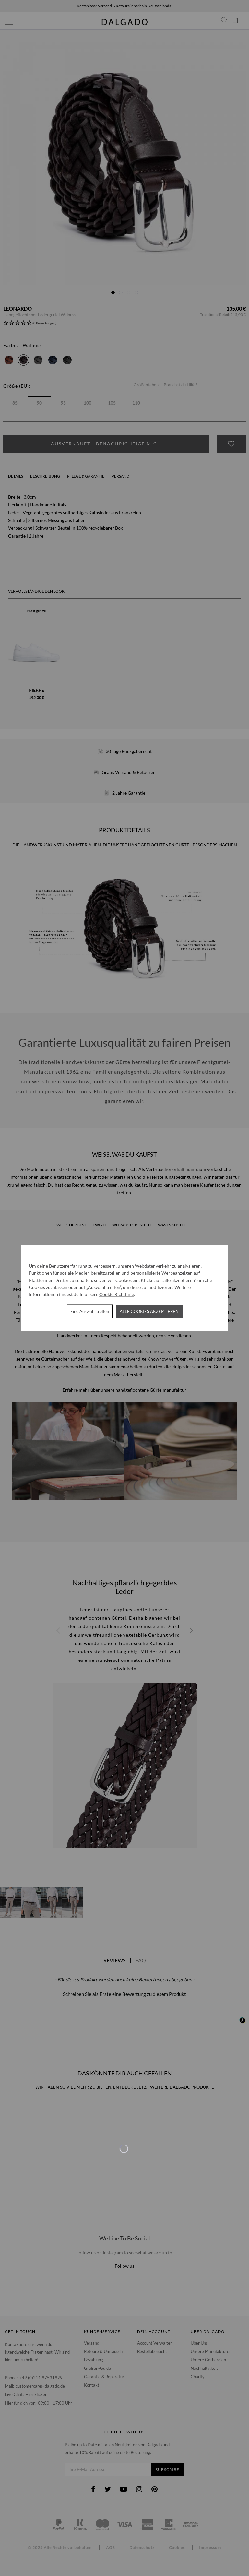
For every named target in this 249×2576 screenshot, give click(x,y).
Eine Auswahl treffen (89, 1311)
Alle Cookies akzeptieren (149, 1311)
